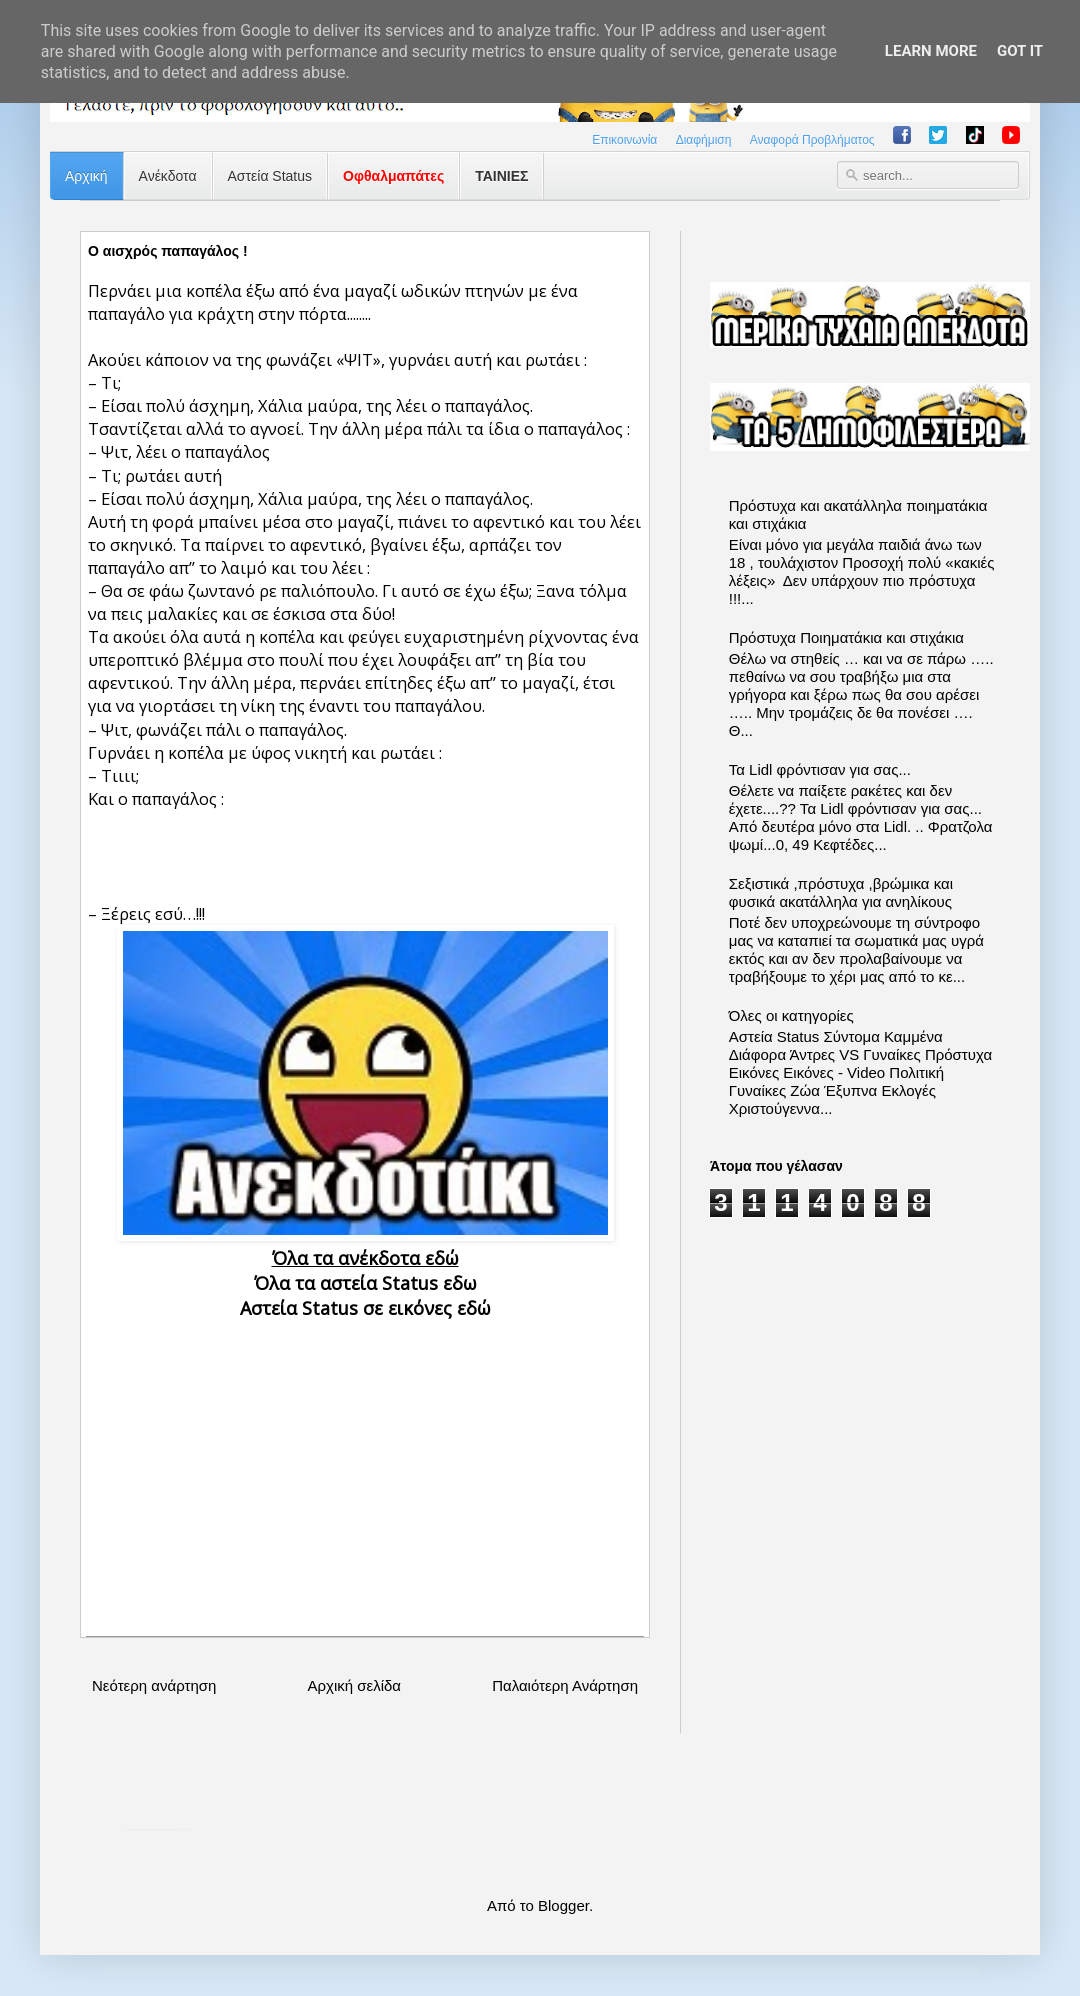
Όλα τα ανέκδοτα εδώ (365, 1258)
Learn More (931, 51)
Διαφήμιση (704, 140)
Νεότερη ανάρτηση (154, 1685)
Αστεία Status (270, 176)
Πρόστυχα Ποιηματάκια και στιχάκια (846, 637)
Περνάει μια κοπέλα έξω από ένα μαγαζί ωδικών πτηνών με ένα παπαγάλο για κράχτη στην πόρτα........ (333, 302)
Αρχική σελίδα (354, 1685)
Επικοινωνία (624, 140)
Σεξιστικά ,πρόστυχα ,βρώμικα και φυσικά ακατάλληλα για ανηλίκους (841, 892)
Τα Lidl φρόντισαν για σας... (820, 769)
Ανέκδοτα (168, 176)
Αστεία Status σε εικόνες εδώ (365, 1308)
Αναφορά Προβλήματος (812, 140)
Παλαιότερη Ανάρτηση (565, 1685)
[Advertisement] (365, 1461)
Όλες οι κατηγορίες (791, 1015)
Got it (1020, 51)
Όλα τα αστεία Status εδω (365, 1283)
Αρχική (86, 176)
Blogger (563, 1905)
